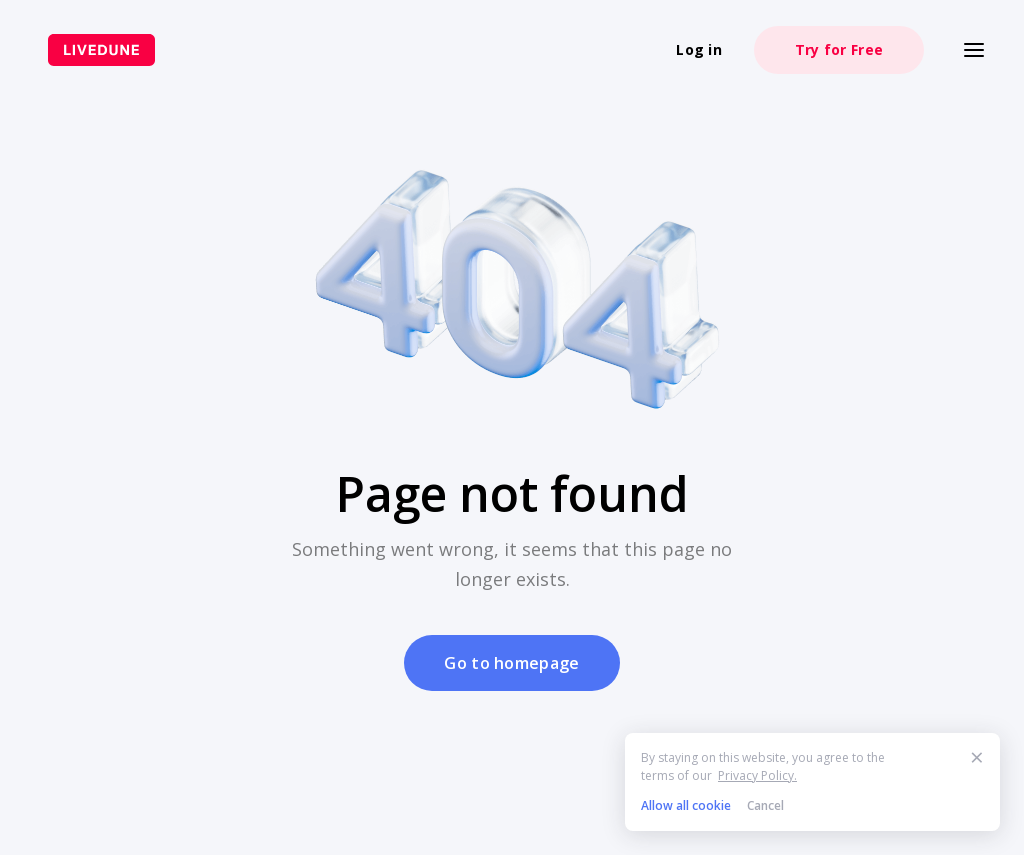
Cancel (765, 805)
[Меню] (974, 50)
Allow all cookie (686, 805)
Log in (699, 49)
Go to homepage (511, 663)
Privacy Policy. (757, 775)
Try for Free (839, 49)
